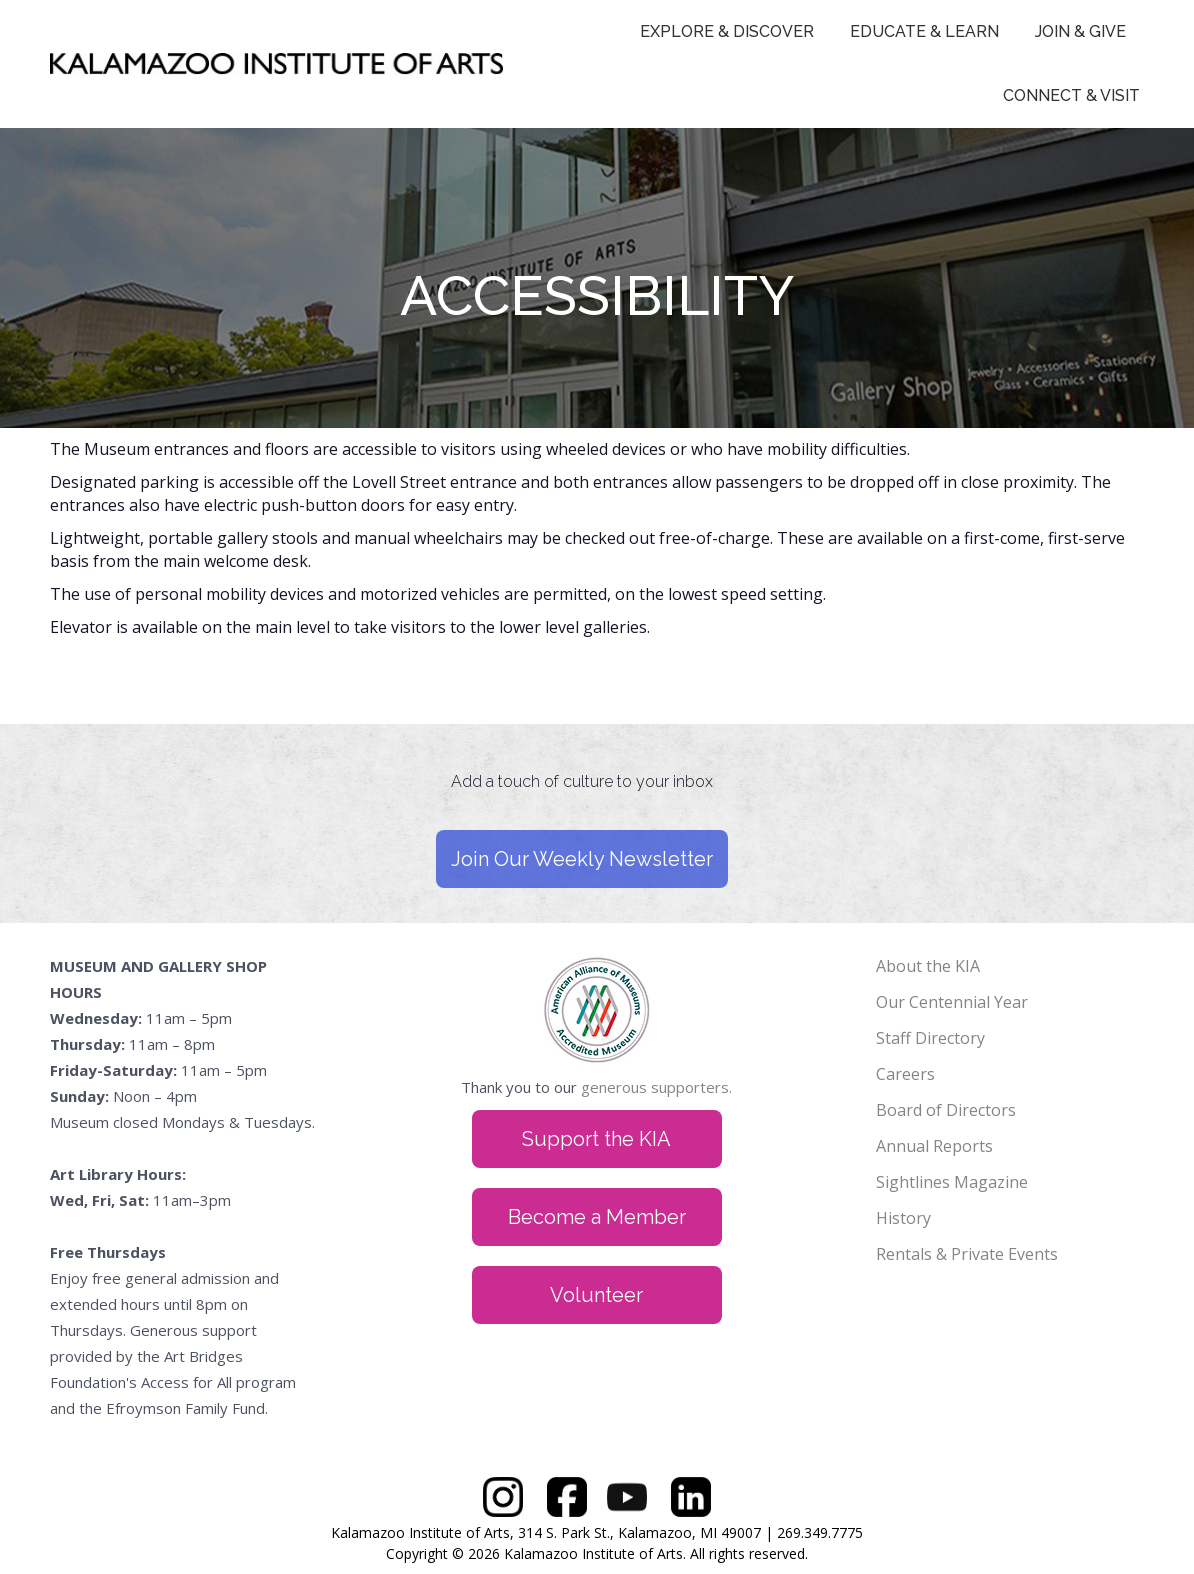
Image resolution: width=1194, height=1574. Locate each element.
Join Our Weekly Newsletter (582, 859)
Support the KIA (596, 1139)
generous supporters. (656, 1087)
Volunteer (596, 1295)
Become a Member (597, 1217)
